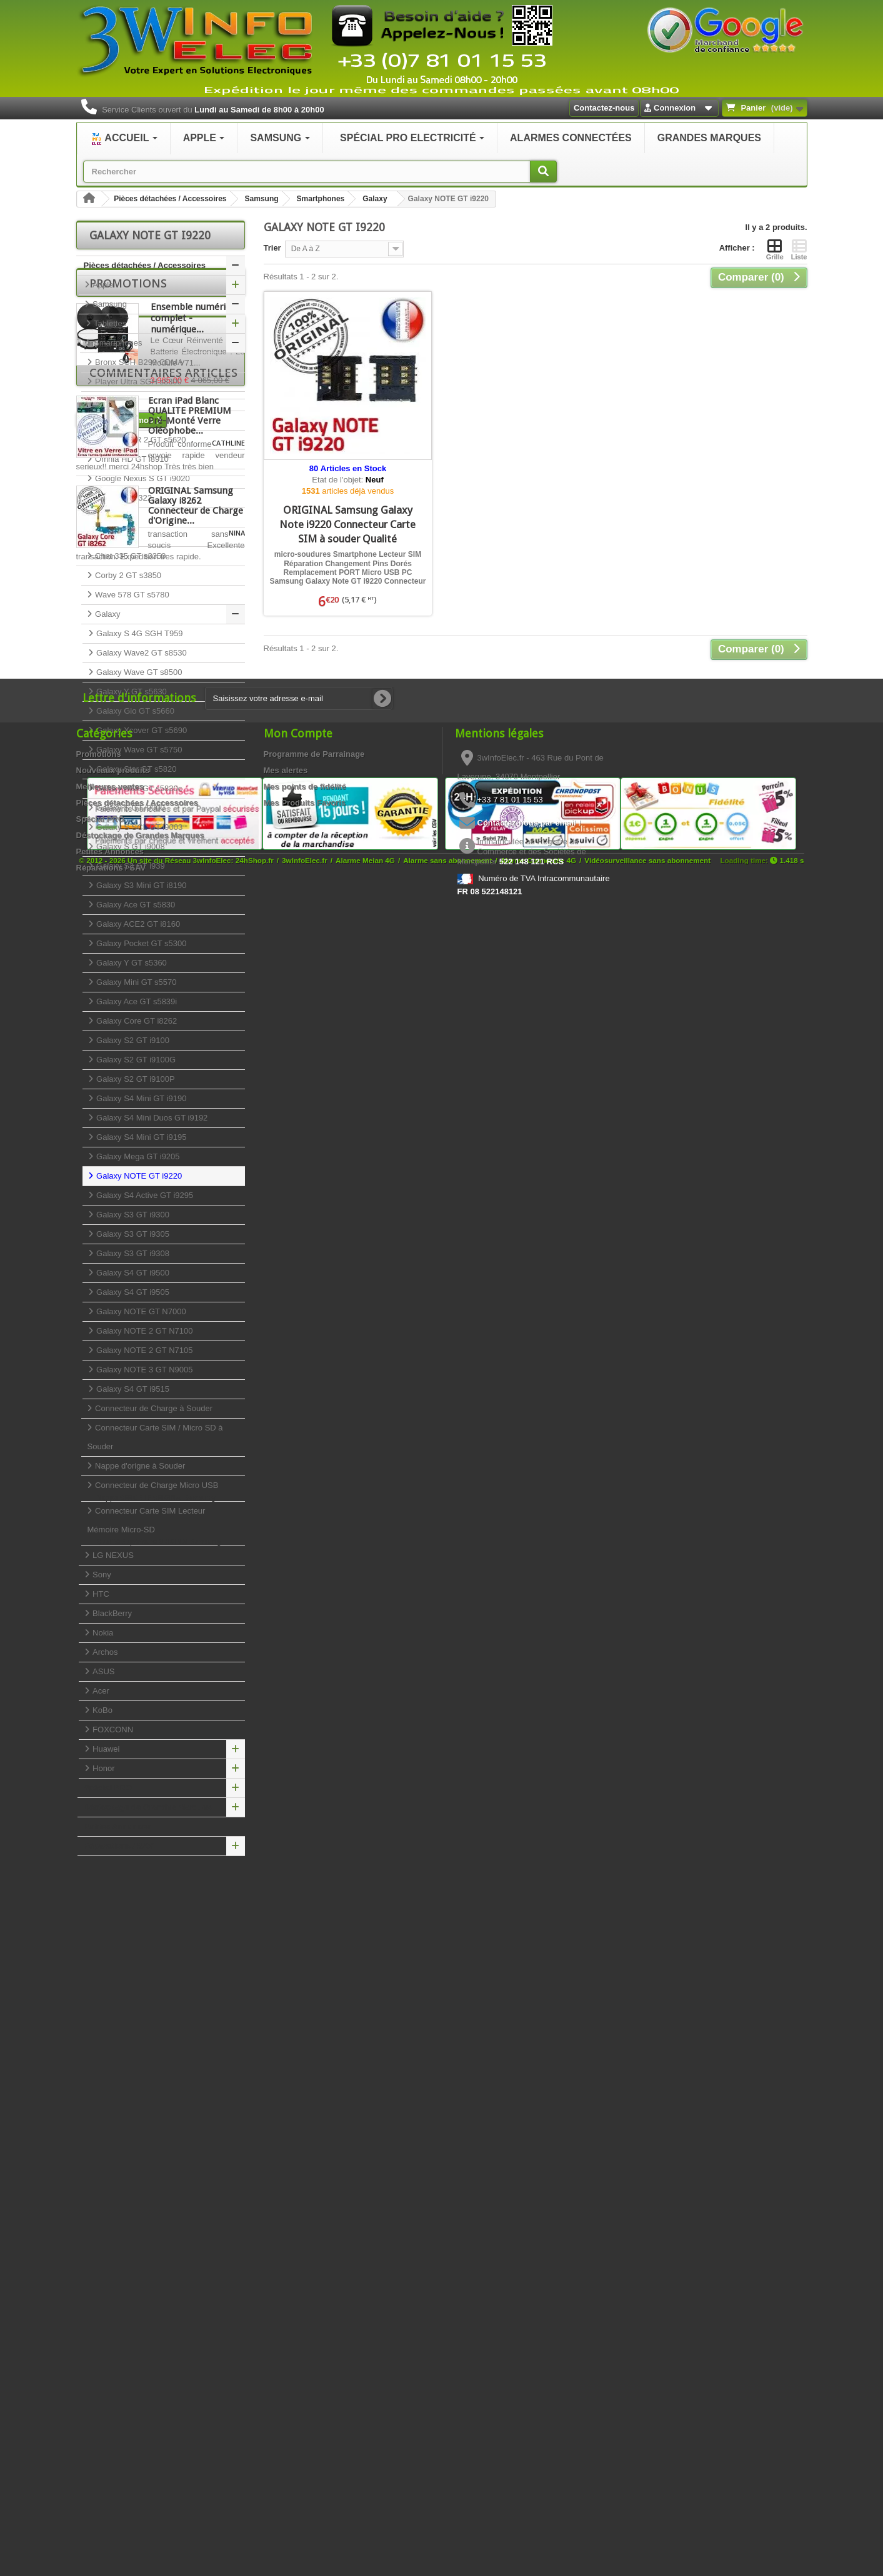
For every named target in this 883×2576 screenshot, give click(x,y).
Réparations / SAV (119, 1845)
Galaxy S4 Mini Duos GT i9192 (151, 1117)
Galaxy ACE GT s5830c (138, 788)
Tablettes (109, 323)
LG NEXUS (112, 1555)
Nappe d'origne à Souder (139, 1465)
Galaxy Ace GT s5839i (135, 1001)
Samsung (262, 198)
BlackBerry (111, 1613)
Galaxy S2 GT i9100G (135, 1059)
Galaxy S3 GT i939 (129, 866)
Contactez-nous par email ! (529, 2425)
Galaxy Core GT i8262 (135, 1021)
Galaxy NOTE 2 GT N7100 (143, 1330)
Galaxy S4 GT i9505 (131, 1292)
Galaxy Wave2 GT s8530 (140, 652)
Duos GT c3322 (122, 497)
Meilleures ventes (110, 2389)
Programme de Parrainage (314, 2356)
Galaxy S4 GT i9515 (131, 1389)
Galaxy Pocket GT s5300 (140, 943)
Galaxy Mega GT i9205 (137, 1156)
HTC (100, 1594)
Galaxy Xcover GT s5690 (140, 730)
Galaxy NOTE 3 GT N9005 (143, 1369)
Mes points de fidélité (305, 2389)
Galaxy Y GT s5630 (130, 691)
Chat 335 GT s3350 (129, 556)
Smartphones (321, 198)
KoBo (101, 1710)
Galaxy (374, 198)
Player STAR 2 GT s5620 (139, 439)
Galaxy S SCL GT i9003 (138, 827)
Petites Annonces (118, 1826)
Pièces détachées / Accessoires (170, 198)
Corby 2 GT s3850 (127, 575)
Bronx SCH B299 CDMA (138, 362)
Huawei (105, 1749)
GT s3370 (112, 401)
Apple (102, 284)
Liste (799, 249)
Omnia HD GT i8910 (131, 459)
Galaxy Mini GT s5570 (135, 982)
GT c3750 (112, 536)
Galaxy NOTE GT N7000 (140, 1311)
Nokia (102, 1632)
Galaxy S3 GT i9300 (131, 1214)
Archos (104, 1652)
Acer (100, 1690)
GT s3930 (112, 420)
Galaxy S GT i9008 (129, 846)
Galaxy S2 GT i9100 (131, 1040)
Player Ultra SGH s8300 (137, 381)
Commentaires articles (163, 2056)
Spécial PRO (108, 1787)
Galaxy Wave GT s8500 (138, 672)
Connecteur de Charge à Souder (153, 1408)
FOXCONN (112, 1729)
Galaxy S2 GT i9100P (134, 1079)
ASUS (103, 1671)
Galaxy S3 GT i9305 (131, 1234)
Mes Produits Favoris (305, 2405)
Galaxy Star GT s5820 (135, 769)
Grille (775, 249)
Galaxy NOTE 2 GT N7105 (143, 1350)
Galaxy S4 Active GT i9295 (144, 1195)
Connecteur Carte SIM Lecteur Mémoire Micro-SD (163, 1526)
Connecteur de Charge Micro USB (163, 1491)
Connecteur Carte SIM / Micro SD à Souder (155, 1437)
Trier (272, 247)
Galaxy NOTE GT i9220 (138, 1176)
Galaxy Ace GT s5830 (135, 904)
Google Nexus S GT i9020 (141, 478)
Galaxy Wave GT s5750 (138, 749)
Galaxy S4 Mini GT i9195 (140, 1137)
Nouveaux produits (113, 2372)
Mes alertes (286, 2372)
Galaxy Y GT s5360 (130, 962)
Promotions (128, 1883)
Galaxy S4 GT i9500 (131, 1272)
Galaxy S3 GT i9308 (131, 1253)
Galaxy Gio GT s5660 (134, 711)
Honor (103, 1768)
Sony (101, 1574)
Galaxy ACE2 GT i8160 (137, 924)
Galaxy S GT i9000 (129, 807)
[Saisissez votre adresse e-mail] (298, 2300)
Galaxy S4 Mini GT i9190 (140, 1098)
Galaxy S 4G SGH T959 (138, 633)
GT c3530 (112, 517)
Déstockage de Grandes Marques (148, 1807)
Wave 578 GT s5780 (131, 594)
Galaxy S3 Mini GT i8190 (140, 885)
